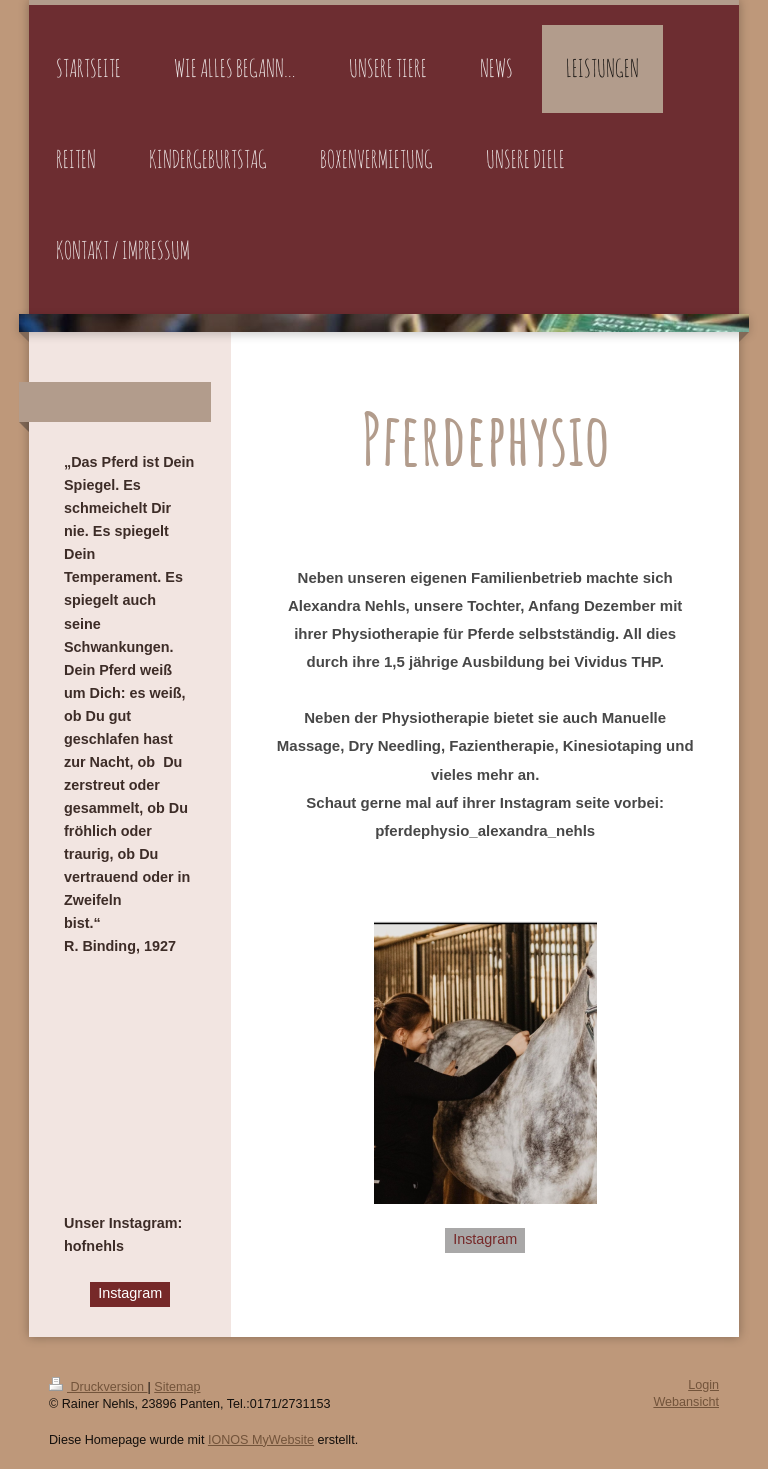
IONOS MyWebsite (261, 1440)
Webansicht (686, 1402)
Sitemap (177, 1387)
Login (703, 1385)
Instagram (485, 1239)
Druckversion (98, 1387)
